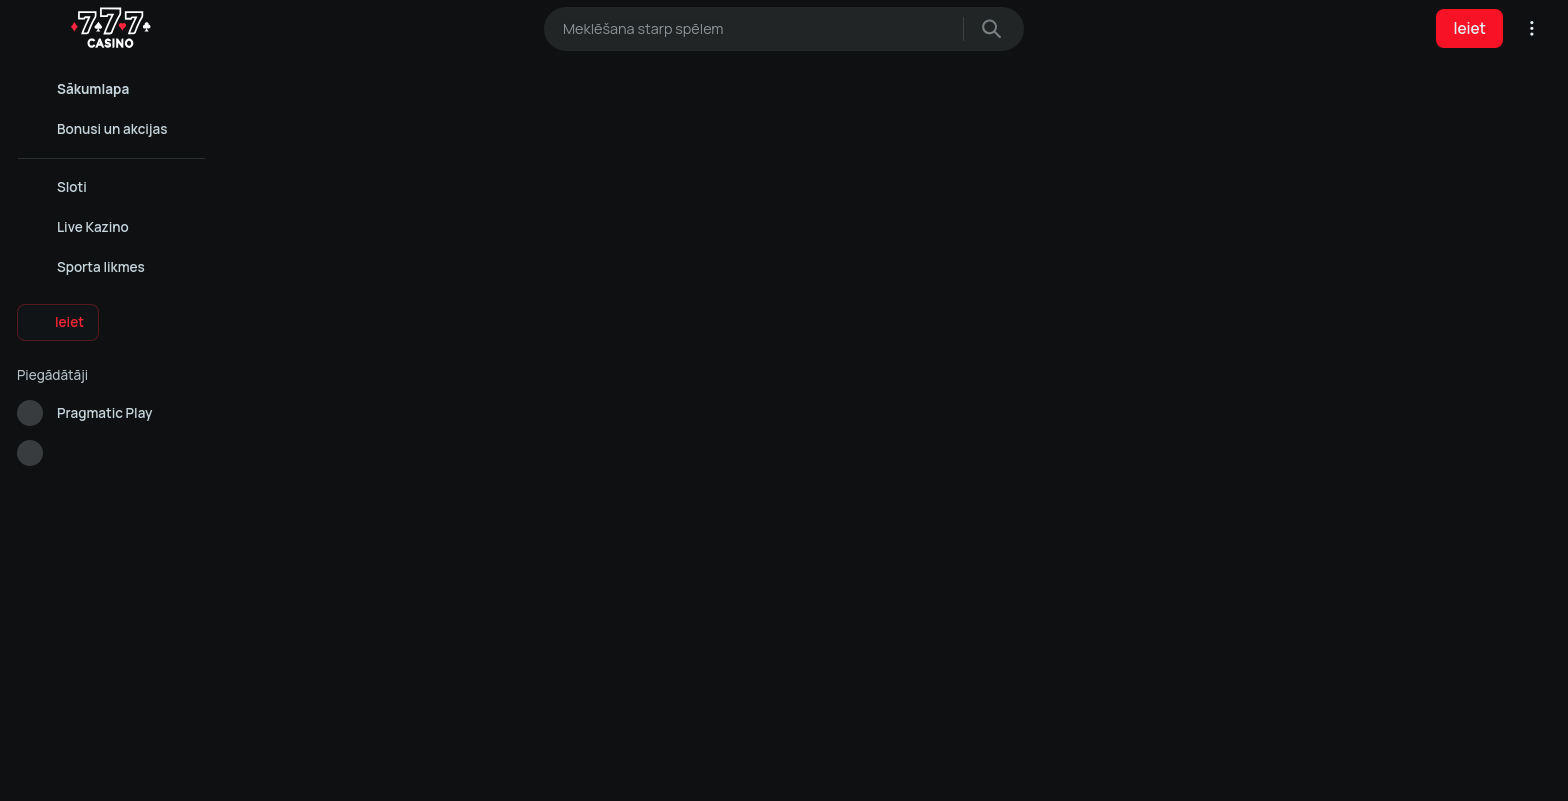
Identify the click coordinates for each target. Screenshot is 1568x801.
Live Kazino (1057, 578)
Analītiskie (783, 769)
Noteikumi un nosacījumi (827, 604)
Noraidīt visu (994, 769)
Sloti (1042, 604)
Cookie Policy (700, 724)
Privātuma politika (811, 578)
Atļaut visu (574, 769)
